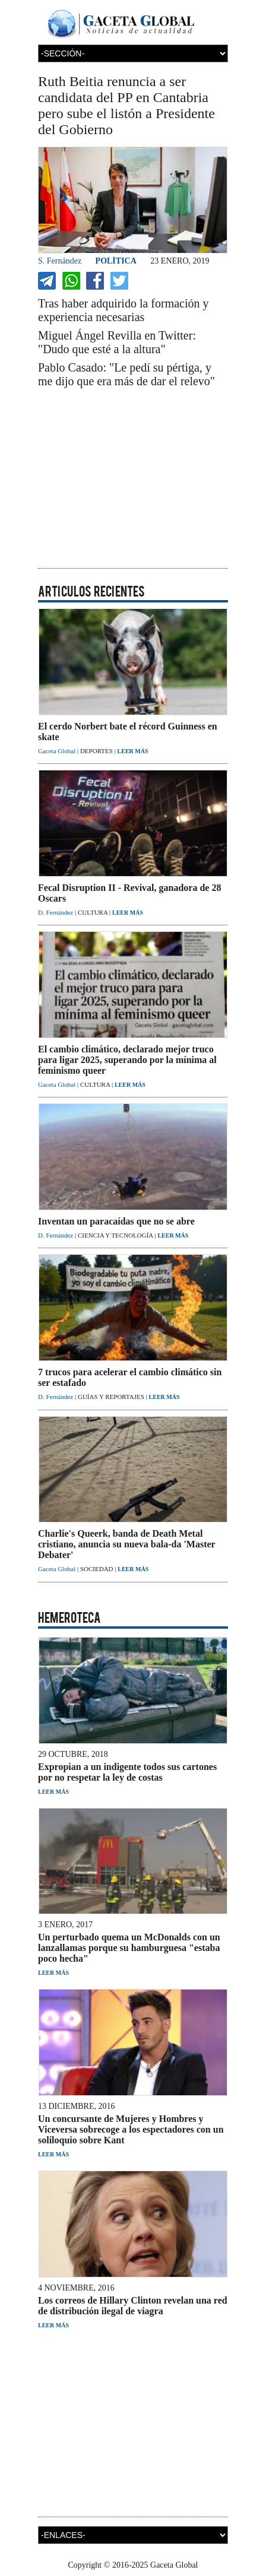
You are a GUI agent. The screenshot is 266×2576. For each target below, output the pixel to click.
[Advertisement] (133, 479)
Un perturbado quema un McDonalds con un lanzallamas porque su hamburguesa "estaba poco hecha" (129, 1947)
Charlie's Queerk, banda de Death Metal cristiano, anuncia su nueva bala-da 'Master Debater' (126, 1544)
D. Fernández (56, 912)
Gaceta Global (57, 750)
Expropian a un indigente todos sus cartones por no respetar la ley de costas (127, 1772)
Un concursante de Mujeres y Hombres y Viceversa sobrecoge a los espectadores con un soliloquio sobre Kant (131, 2129)
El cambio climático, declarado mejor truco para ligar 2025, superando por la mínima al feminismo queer (127, 1060)
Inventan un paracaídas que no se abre (116, 1221)
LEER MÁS (133, 751)
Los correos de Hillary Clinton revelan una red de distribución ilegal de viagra (132, 2305)
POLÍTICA (116, 260)
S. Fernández (59, 260)
